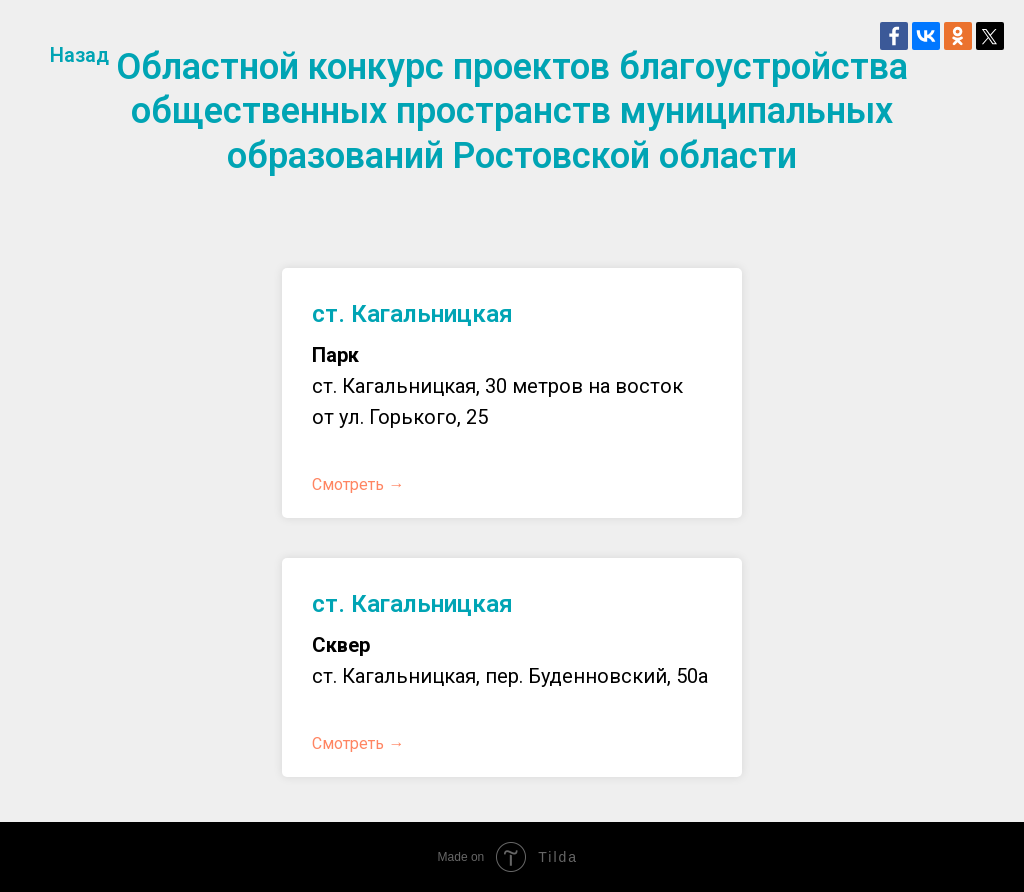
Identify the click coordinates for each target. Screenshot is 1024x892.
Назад (79, 55)
